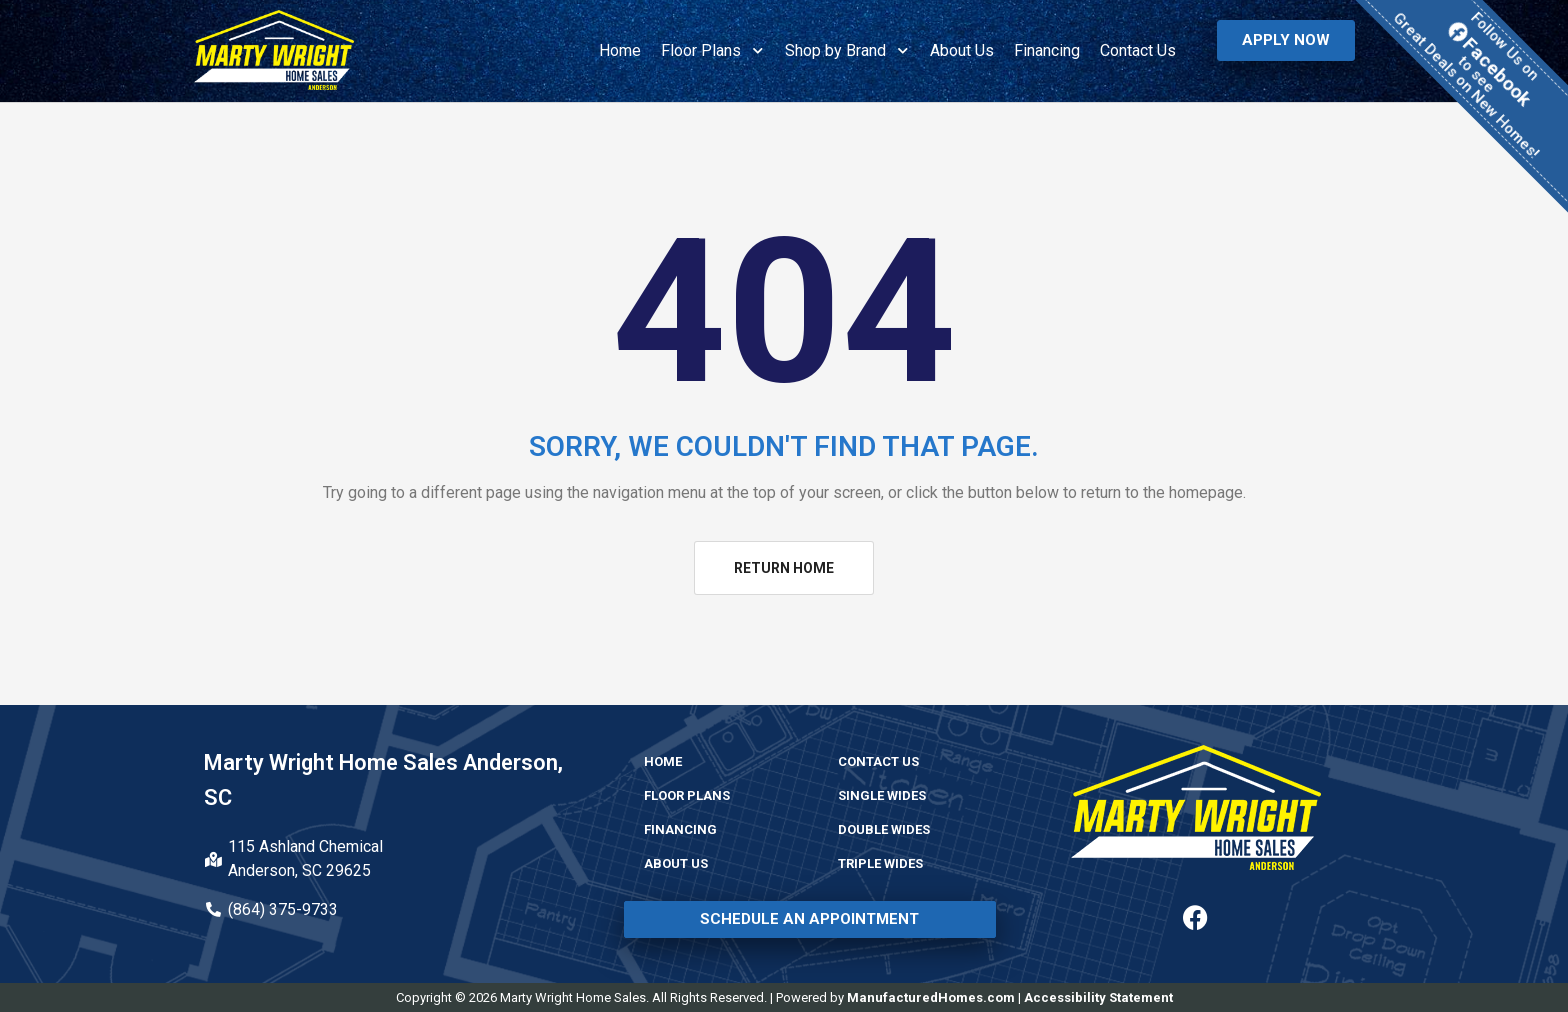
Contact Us (1138, 50)
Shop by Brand (847, 50)
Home (620, 50)
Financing (1047, 50)
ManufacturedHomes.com (931, 997)
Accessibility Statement (1098, 997)
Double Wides (884, 829)
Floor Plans (713, 50)
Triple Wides (880, 863)
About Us (962, 50)
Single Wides (882, 795)
